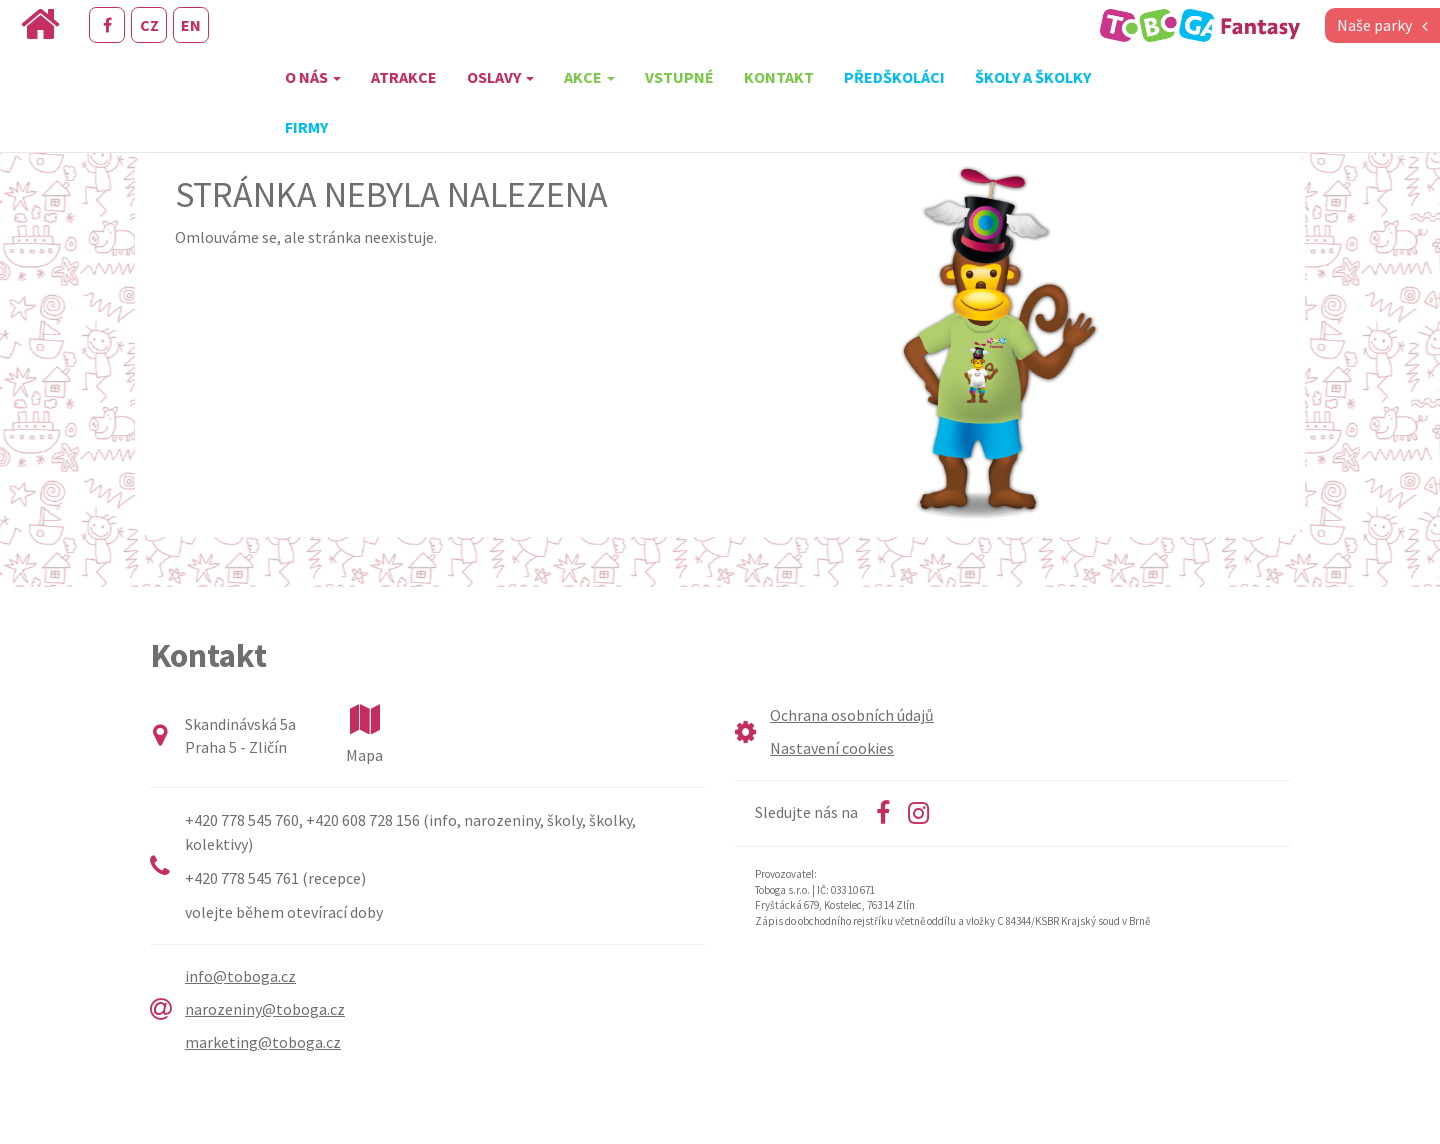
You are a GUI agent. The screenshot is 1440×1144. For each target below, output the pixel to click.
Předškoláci (894, 77)
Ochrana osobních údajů (852, 715)
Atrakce (404, 77)
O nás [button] (313, 77)
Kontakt (779, 77)
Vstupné (679, 77)
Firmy (306, 127)
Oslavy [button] (500, 77)
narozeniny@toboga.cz (265, 1009)
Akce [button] (589, 77)
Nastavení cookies (832, 748)
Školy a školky (1033, 77)
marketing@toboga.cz (263, 1042)
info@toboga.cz (240, 976)
